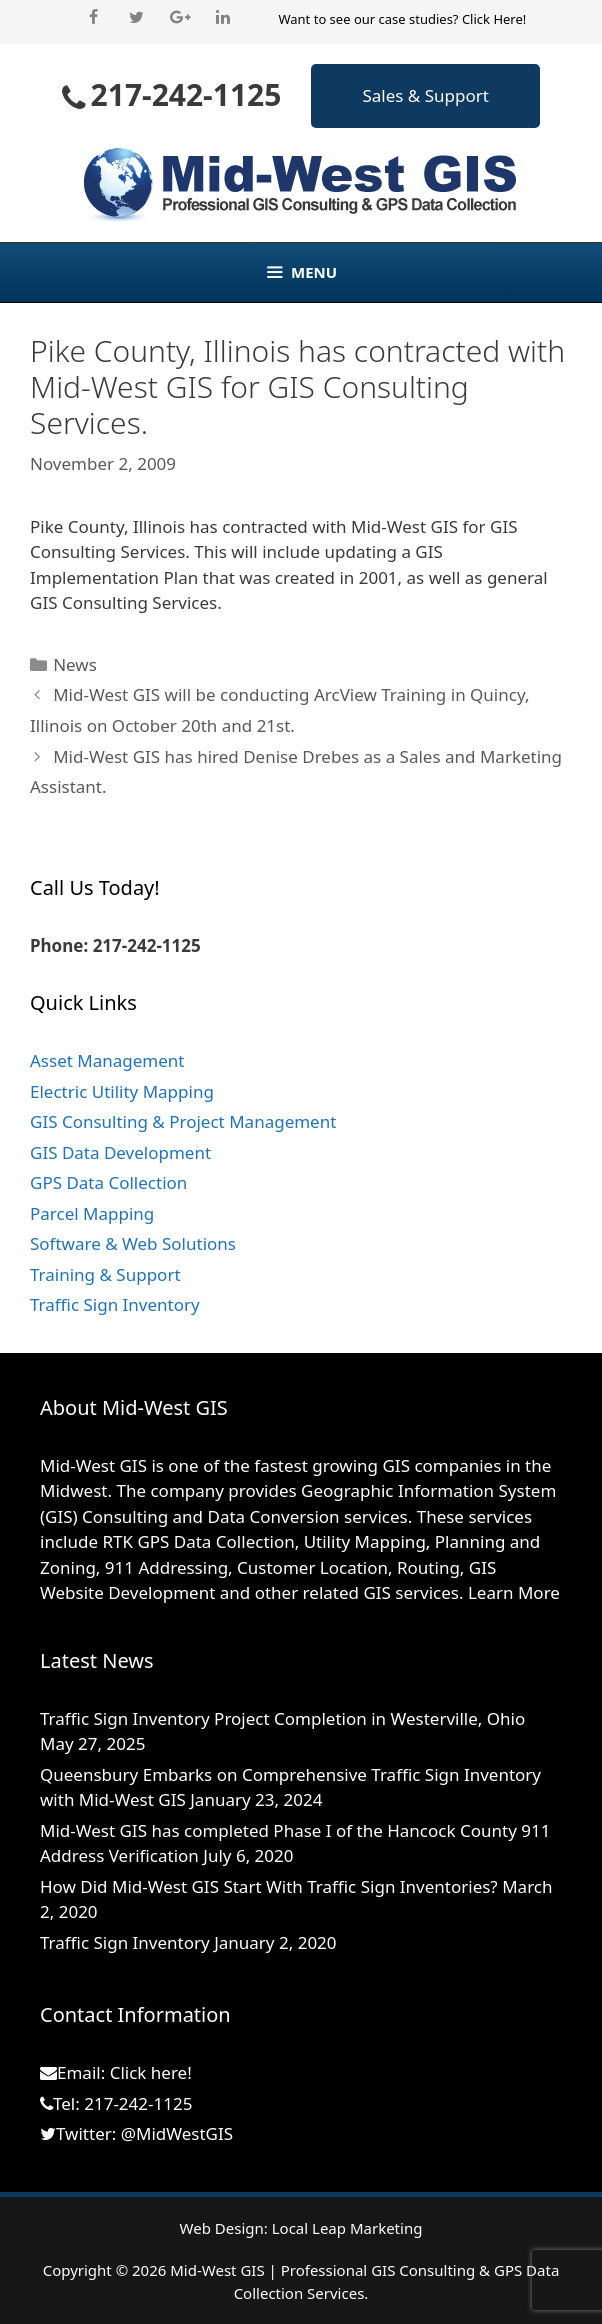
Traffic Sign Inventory (115, 1304)
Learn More (514, 1592)
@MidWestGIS (177, 2133)
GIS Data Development (120, 1152)
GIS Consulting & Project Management (183, 1121)
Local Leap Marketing (347, 2228)
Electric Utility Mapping (122, 1091)
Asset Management (107, 1060)
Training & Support (105, 1274)
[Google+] (179, 18)
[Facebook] (93, 18)
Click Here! (494, 19)
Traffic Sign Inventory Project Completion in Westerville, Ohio (282, 1718)
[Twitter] (136, 18)
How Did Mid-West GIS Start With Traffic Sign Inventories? (269, 1886)
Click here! (151, 2072)
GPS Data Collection (108, 1182)
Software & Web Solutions (133, 1243)
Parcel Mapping (92, 1213)
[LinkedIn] (222, 18)
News (75, 664)
